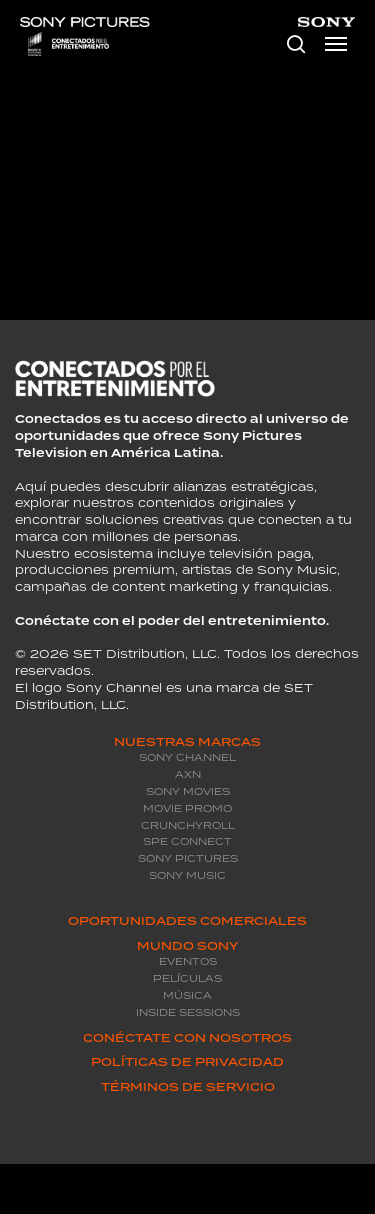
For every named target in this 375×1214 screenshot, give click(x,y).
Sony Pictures (188, 858)
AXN (188, 774)
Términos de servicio (188, 1087)
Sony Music (187, 875)
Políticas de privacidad (187, 1062)
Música (187, 995)
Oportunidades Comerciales (187, 921)
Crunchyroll (188, 825)
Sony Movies (188, 791)
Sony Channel (187, 757)
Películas (187, 978)
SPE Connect (187, 841)
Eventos (188, 961)
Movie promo (187, 808)
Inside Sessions (188, 1012)
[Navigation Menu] (336, 44)
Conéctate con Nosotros (187, 1038)
